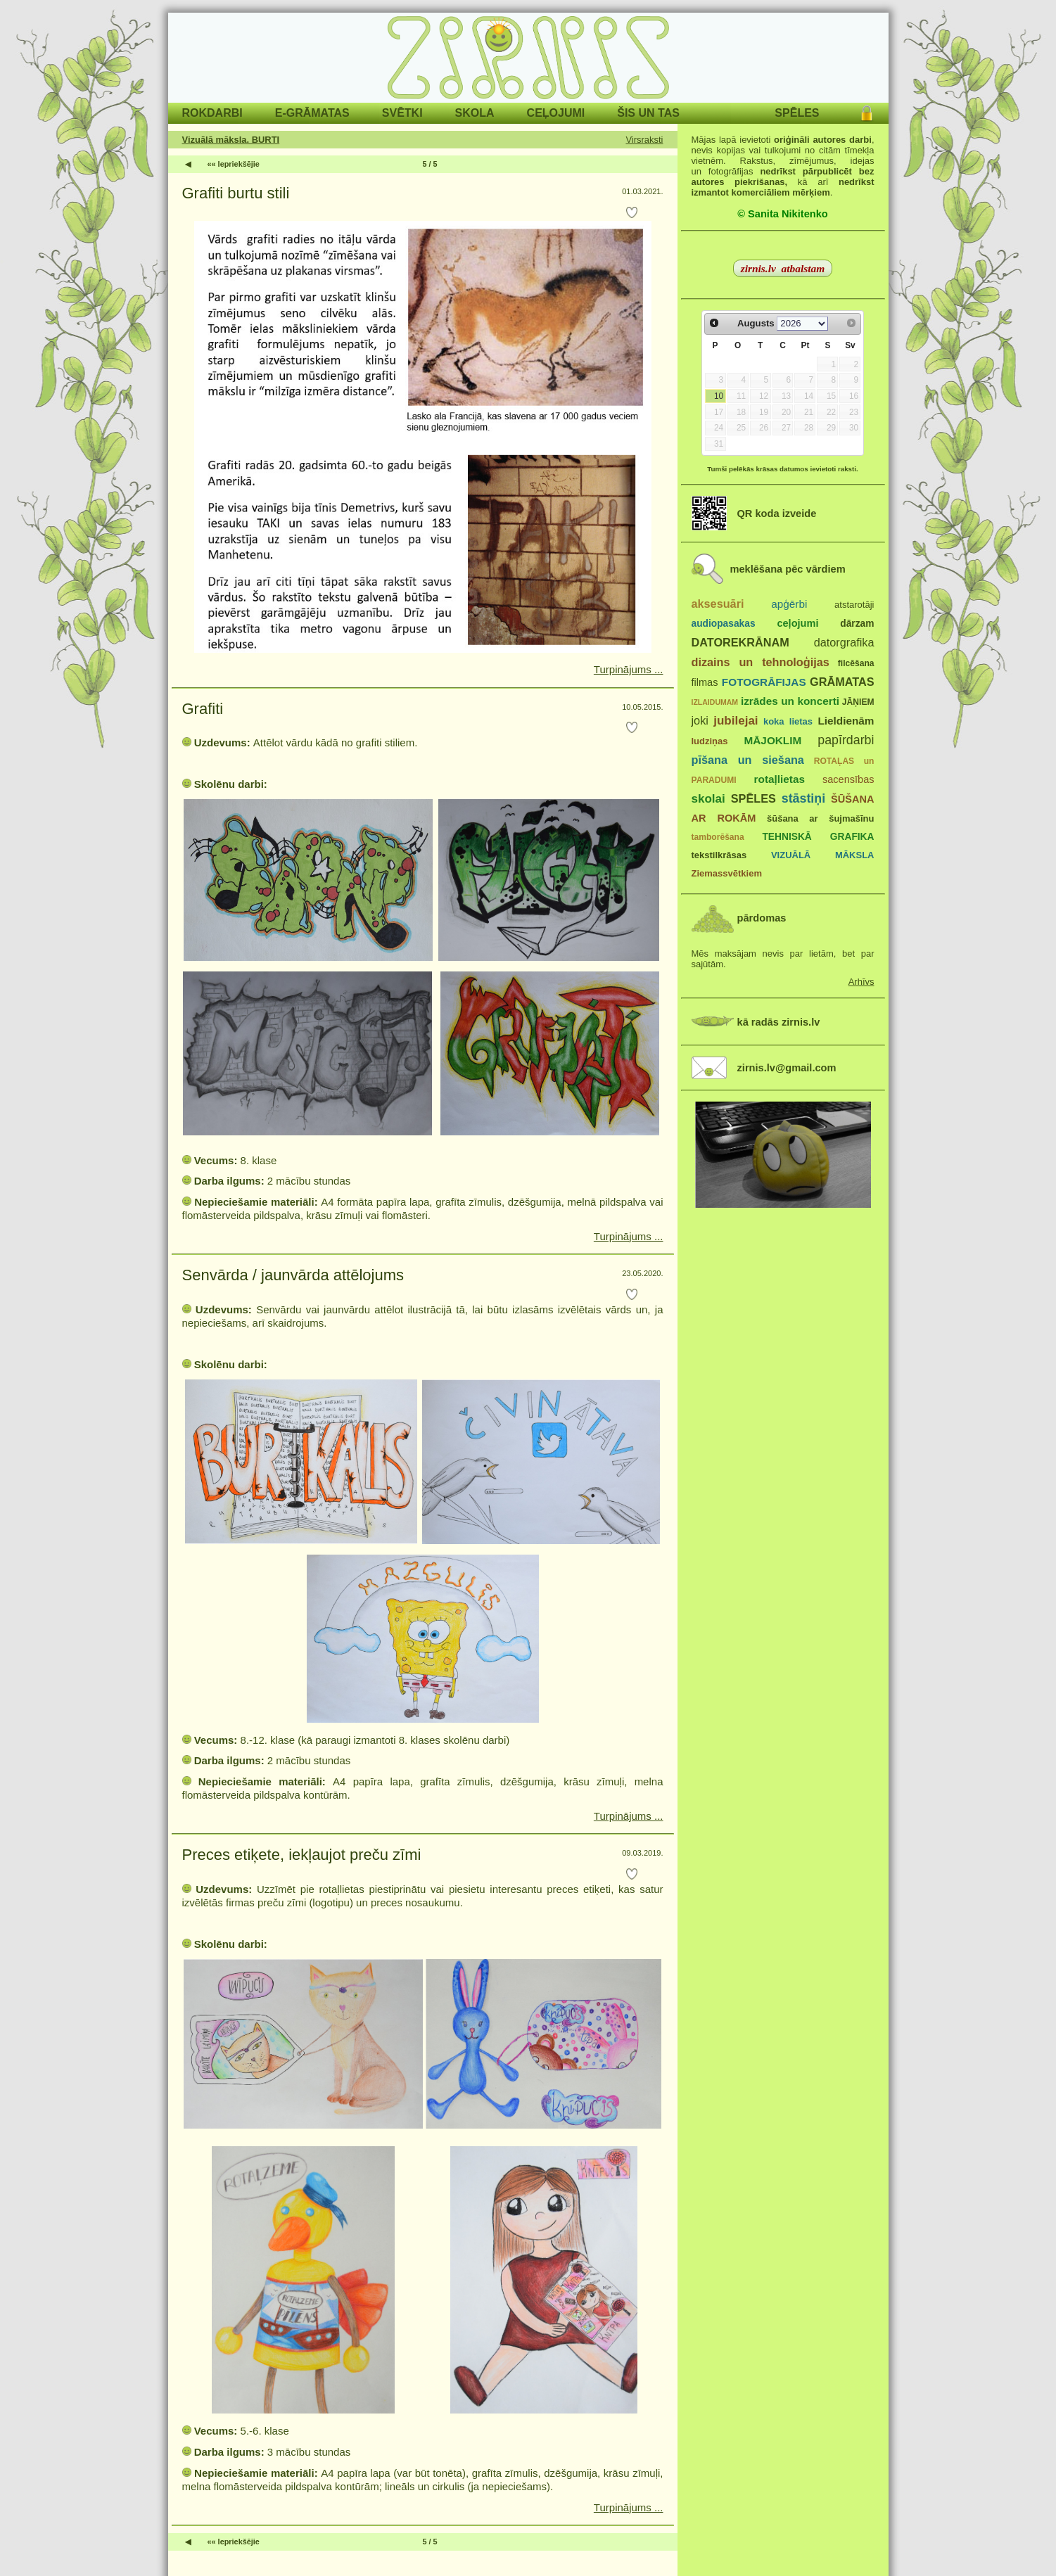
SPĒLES (797, 113)
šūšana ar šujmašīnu (820, 818)
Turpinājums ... (628, 669)
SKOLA (475, 113)
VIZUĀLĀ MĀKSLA (822, 855)
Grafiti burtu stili (236, 193)
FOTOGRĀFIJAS (764, 682)
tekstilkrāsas (719, 855)
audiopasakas (724, 623)
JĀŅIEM (858, 702)
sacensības (848, 779)
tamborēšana (718, 837)
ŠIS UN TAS (648, 113)
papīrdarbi (846, 740)
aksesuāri (718, 603)
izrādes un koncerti (790, 701)
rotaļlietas (779, 779)
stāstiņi (803, 798)
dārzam (857, 623)
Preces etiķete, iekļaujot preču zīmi (301, 1854)
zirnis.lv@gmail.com (786, 1067)
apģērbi (789, 604)
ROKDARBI (212, 113)
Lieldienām (846, 721)
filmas (705, 682)
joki (700, 720)
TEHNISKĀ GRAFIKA (818, 836)
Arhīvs (861, 981)
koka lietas (788, 721)
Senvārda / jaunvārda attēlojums (293, 1275)
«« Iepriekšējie (234, 164)
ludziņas (710, 741)
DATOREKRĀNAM (740, 642)
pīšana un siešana (748, 759)
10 (718, 396)
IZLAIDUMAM (715, 702)
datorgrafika (844, 642)
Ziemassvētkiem (727, 873)
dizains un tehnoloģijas (760, 662)
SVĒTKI (402, 113)
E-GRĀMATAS (312, 113)
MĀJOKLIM (773, 740)
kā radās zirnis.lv (778, 1022)
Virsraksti (644, 139)
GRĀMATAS (842, 681)
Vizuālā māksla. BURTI (231, 139)
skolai (708, 798)
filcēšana (856, 663)
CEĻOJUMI (556, 113)
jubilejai (735, 720)
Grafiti (203, 709)
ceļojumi (797, 623)
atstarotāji (854, 604)
